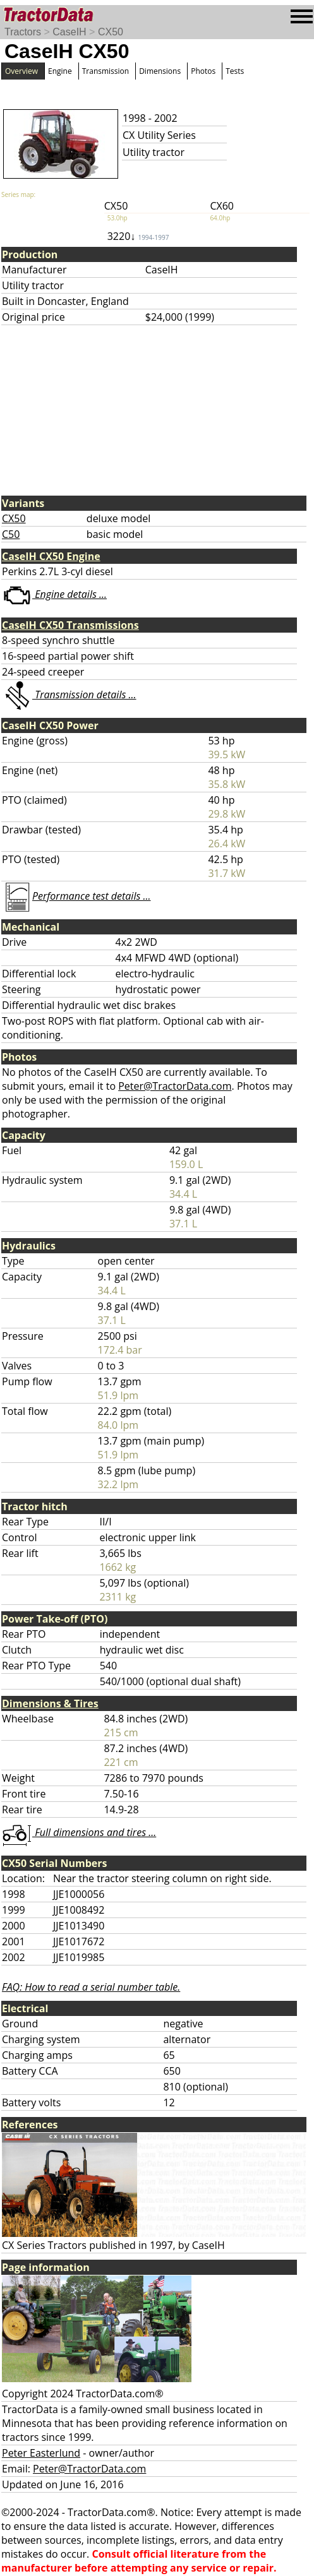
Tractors (22, 32)
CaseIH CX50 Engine (51, 556)
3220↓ (138, 236)
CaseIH (69, 32)
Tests (235, 71)
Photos (203, 71)
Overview (21, 71)
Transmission (105, 71)
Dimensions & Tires (50, 1703)
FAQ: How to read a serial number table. (91, 1987)
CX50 (110, 32)
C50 (11, 534)
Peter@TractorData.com (174, 1086)
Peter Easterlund (41, 2453)
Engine (60, 71)
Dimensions (160, 71)
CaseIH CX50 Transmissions (70, 625)
